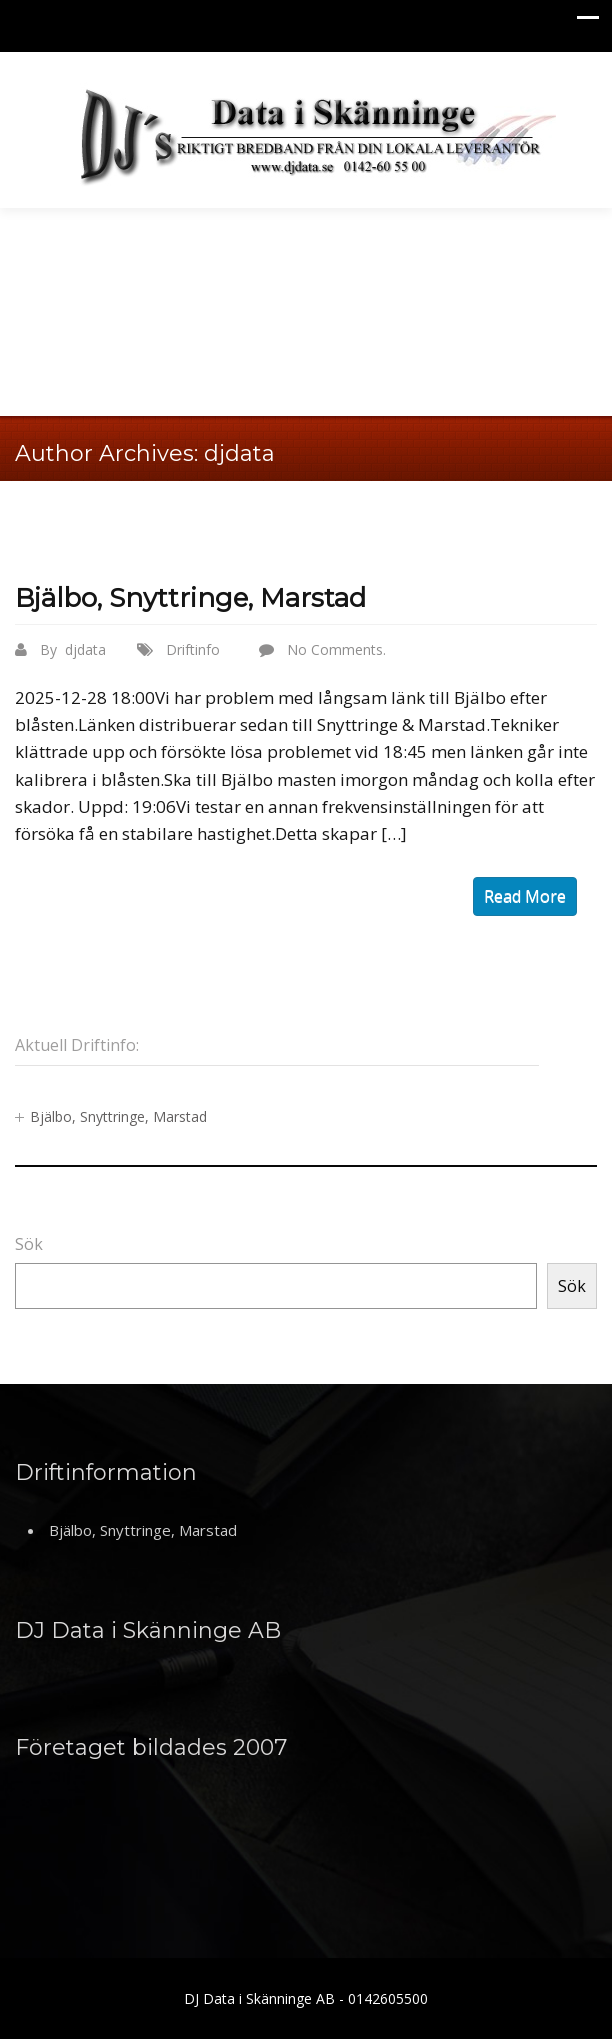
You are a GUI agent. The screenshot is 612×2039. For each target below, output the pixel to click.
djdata (239, 453)
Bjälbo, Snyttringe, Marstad (190, 598)
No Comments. (336, 649)
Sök (29, 1244)
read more (525, 896)
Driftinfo (193, 649)
